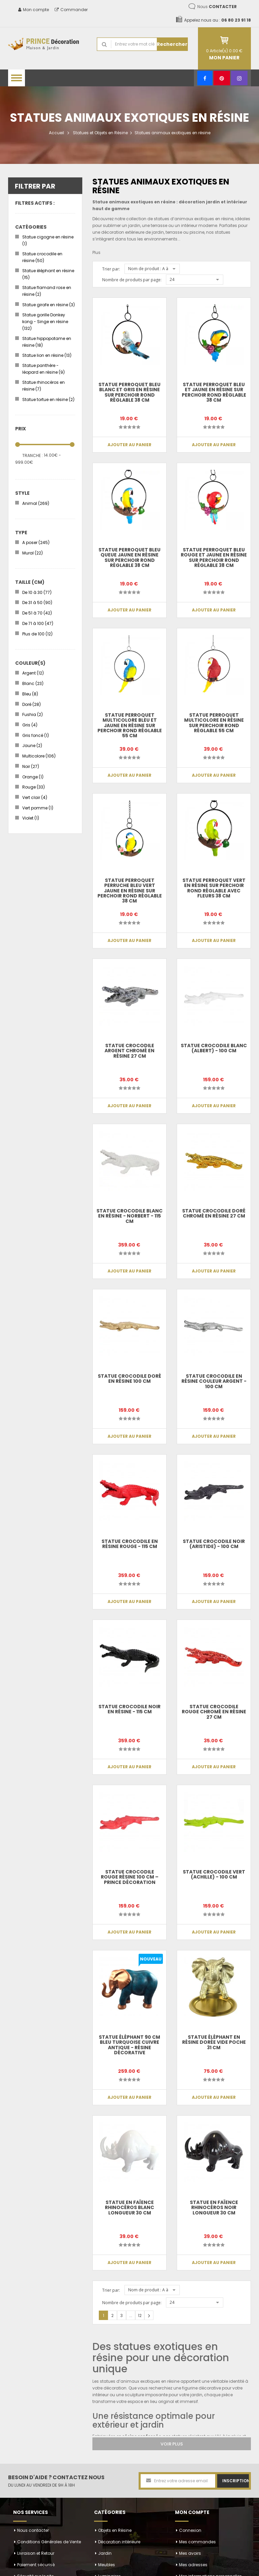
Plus (96, 252)
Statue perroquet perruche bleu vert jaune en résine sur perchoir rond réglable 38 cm (129, 891)
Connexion (190, 2530)
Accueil (56, 133)
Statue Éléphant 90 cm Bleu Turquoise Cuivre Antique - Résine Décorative (129, 2045)
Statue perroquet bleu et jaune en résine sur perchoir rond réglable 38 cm (213, 392)
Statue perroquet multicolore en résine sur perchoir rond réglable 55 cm (214, 723)
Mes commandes (197, 2542)
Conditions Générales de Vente (49, 2542)
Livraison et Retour (35, 2553)
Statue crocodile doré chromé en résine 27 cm (214, 1213)
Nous (217, 6)
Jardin (105, 2553)
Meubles (106, 2565)
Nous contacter (33, 2530)
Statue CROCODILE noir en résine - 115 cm (129, 1709)
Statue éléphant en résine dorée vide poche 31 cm (214, 2042)
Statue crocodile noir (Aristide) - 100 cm (214, 1544)
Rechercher (172, 44)
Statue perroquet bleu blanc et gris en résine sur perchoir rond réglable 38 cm (129, 392)
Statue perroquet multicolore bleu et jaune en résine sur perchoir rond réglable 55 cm (129, 725)
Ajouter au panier (129, 445)
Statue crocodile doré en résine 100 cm (129, 1378)
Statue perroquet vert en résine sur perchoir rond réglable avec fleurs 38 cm (214, 888)
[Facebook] (204, 78)
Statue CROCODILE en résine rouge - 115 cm (130, 1544)
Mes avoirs (190, 2553)
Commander (71, 9)
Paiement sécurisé (36, 2565)
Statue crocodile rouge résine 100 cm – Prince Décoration (130, 1877)
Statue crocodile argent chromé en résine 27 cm (129, 1050)
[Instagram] (239, 78)
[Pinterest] (221, 78)
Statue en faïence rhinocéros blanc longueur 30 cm (129, 2207)
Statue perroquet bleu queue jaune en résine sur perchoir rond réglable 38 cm (129, 557)
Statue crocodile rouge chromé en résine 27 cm (214, 1711)
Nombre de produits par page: (132, 280)
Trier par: (111, 269)
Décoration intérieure (119, 2542)
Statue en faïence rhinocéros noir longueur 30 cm (214, 2207)
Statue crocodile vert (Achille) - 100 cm (214, 1874)
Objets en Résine (115, 2530)
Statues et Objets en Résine (100, 133)
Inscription (235, 2481)
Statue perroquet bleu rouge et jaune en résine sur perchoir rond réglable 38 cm (214, 557)
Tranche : (32, 455)
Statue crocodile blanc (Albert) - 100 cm (214, 1048)
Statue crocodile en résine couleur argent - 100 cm (214, 1381)
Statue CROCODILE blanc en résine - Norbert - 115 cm (129, 1216)
